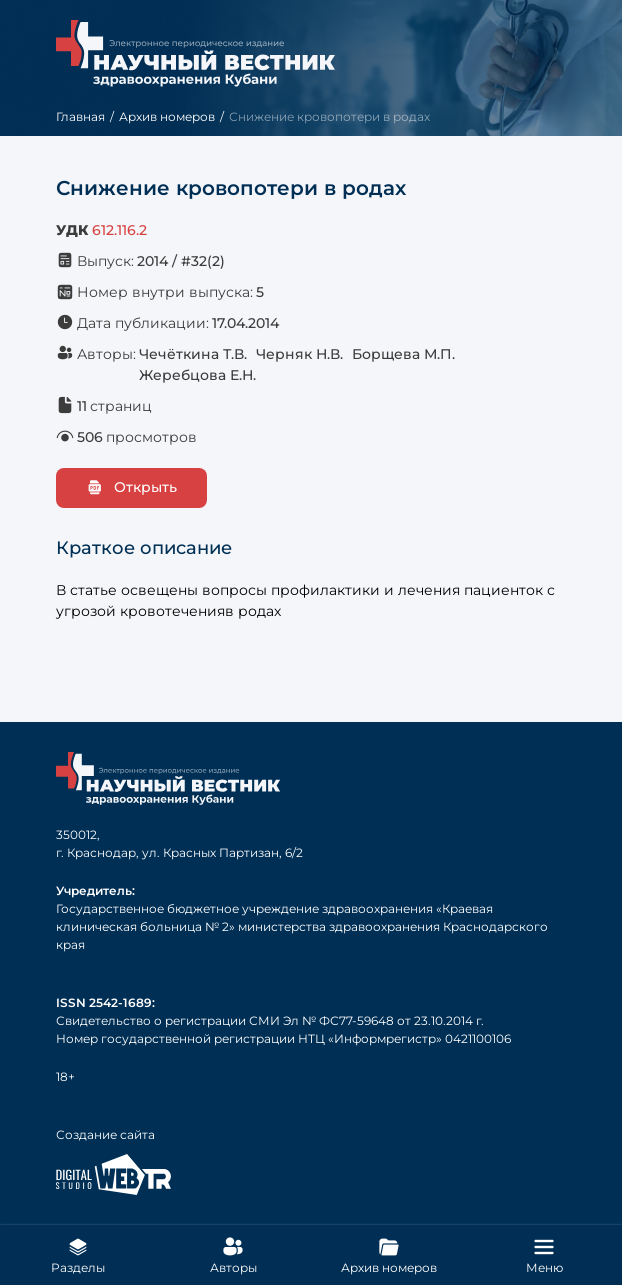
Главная (80, 116)
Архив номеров (167, 116)
